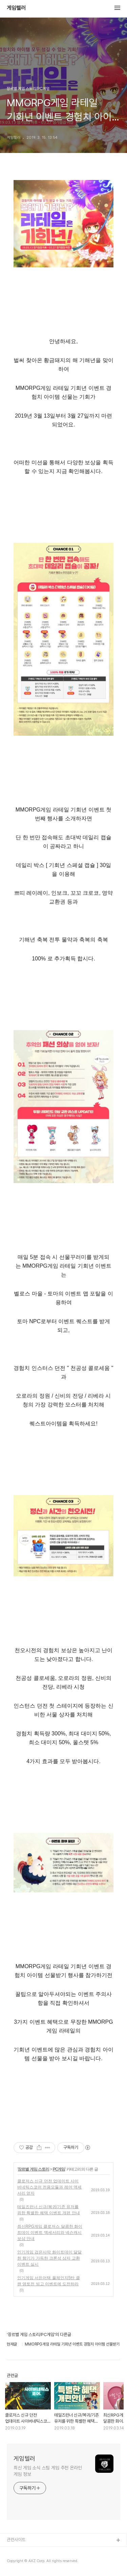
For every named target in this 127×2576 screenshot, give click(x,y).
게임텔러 (16, 8)
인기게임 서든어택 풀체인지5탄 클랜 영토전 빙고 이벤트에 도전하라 (48, 2280)
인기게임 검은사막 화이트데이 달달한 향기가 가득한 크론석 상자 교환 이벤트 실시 (49, 2258)
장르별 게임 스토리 (33, 2169)
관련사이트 (16, 2539)
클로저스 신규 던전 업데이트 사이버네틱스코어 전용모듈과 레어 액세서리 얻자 (49, 2187)
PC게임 (59, 2169)
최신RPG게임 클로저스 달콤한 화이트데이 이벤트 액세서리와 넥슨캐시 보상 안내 (49, 2232)
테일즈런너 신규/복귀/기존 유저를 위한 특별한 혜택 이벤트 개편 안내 (48, 2209)
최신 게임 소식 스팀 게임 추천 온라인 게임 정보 (48, 2471)
